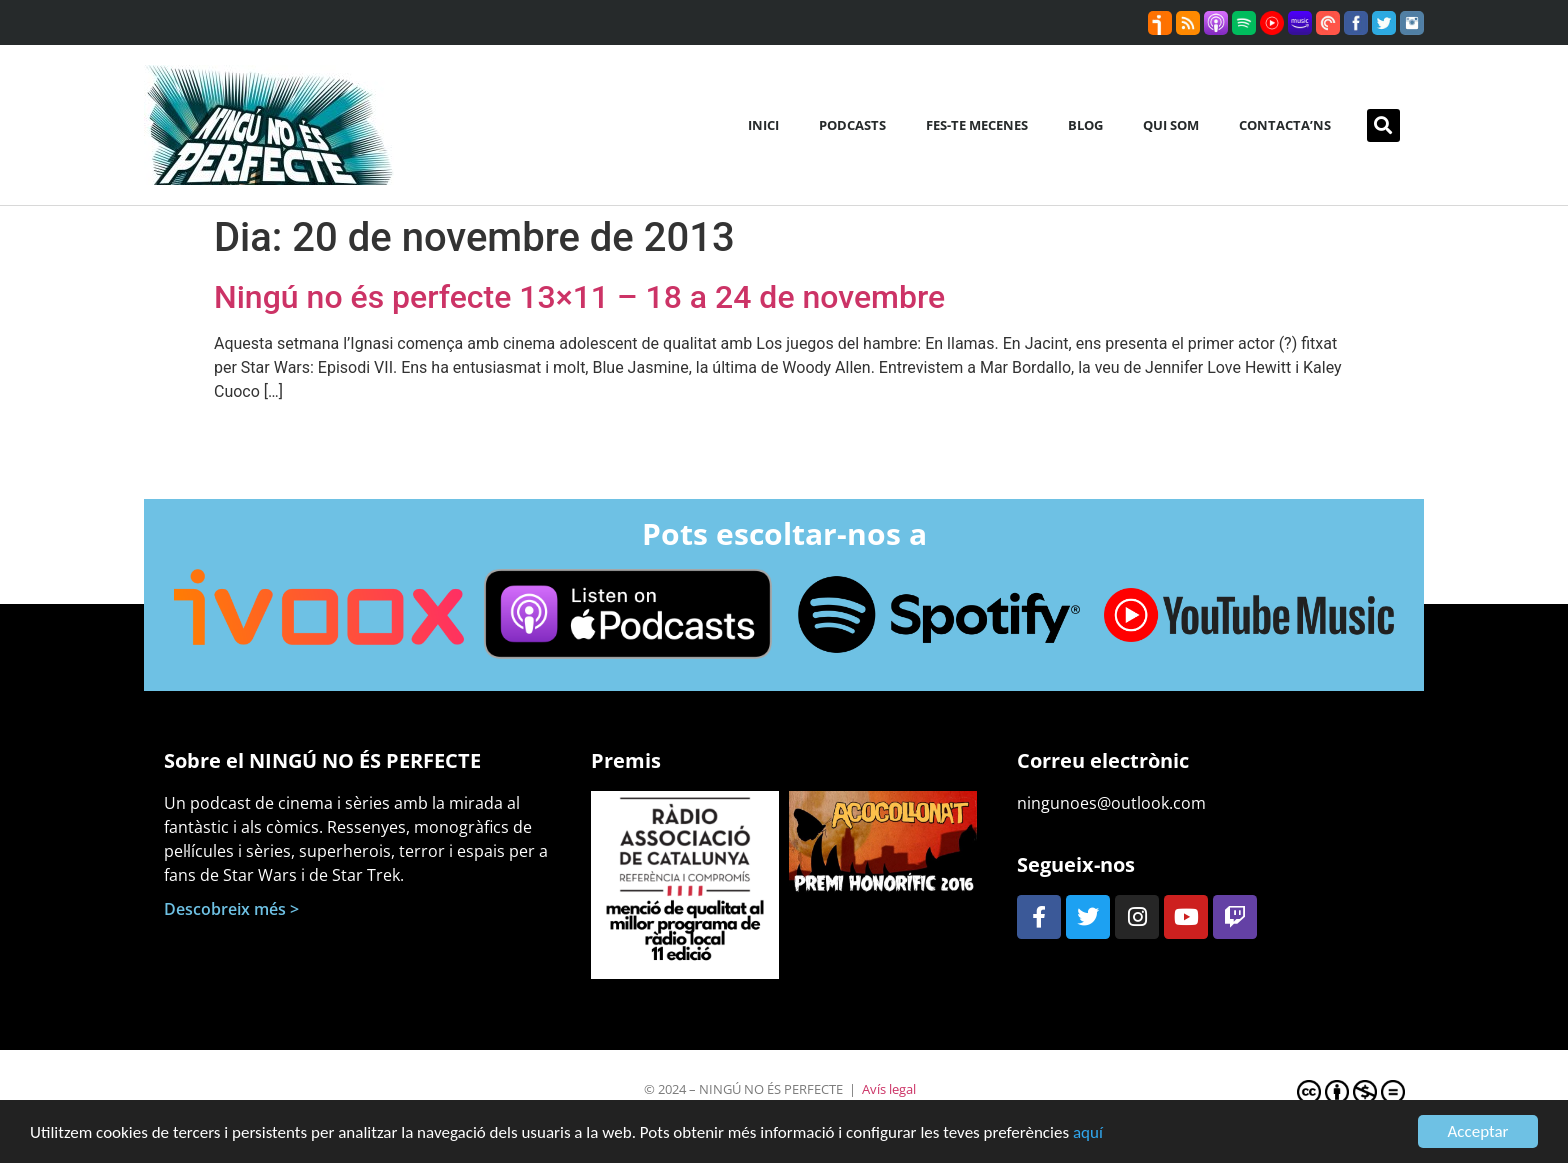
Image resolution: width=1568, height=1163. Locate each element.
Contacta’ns (1285, 125)
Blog (1085, 125)
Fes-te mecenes (977, 125)
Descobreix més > (231, 909)
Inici (763, 125)
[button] (1383, 125)
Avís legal (889, 1089)
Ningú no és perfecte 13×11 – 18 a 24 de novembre (579, 297)
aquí (1088, 1134)
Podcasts (852, 125)
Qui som (1171, 125)
